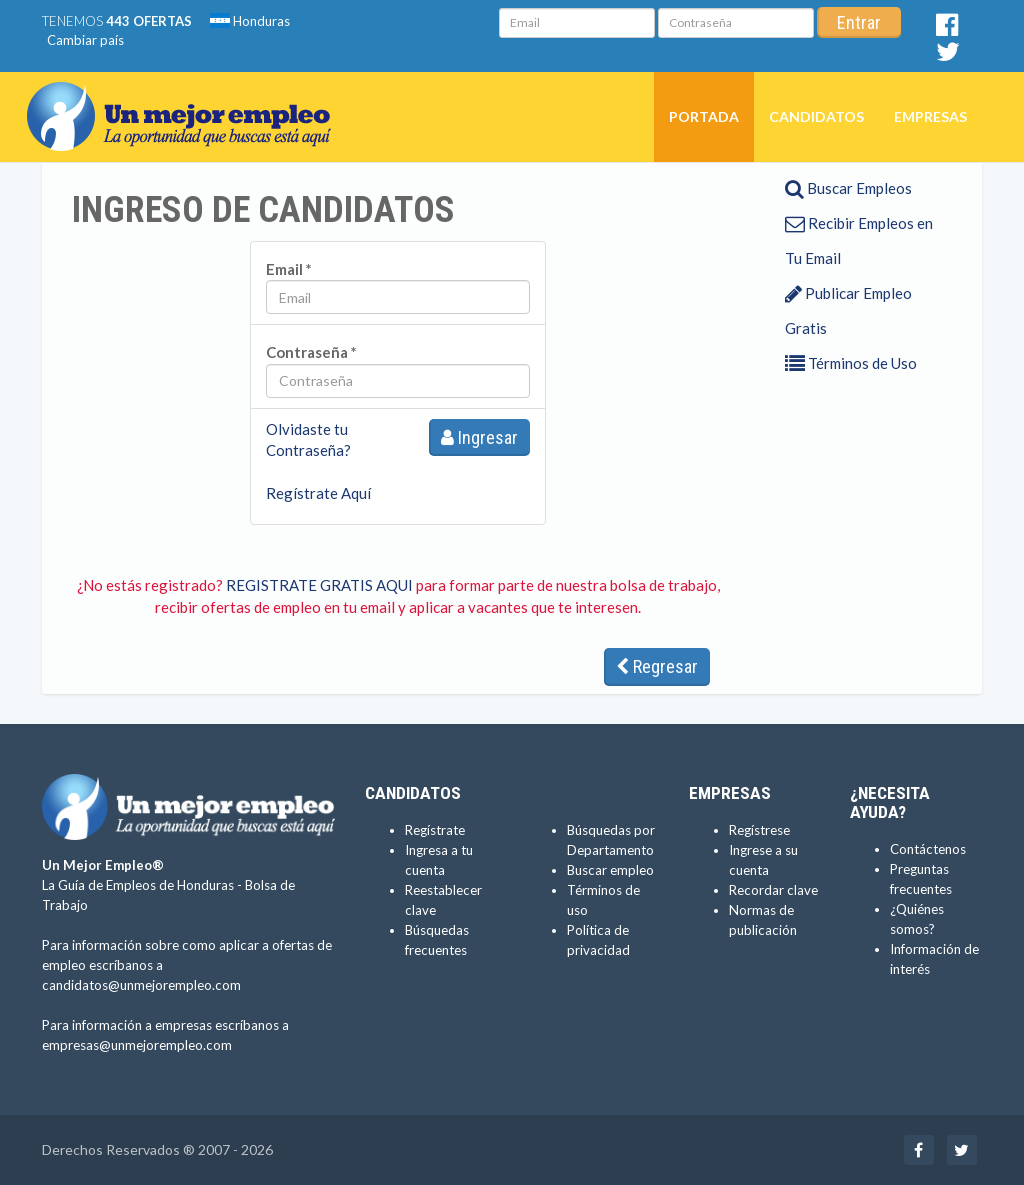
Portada (704, 116)
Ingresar (479, 437)
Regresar (657, 666)
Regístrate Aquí (318, 493)
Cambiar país (85, 40)
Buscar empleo (610, 870)
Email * (289, 269)
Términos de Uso (851, 363)
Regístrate (435, 830)
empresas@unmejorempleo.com (137, 1045)
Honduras (250, 21)
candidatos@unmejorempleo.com (141, 985)
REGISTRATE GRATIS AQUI (319, 585)
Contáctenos (928, 849)
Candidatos (816, 116)
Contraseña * (311, 352)
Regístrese (759, 830)
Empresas (930, 116)
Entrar (859, 22)
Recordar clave (773, 890)
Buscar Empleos (848, 188)
